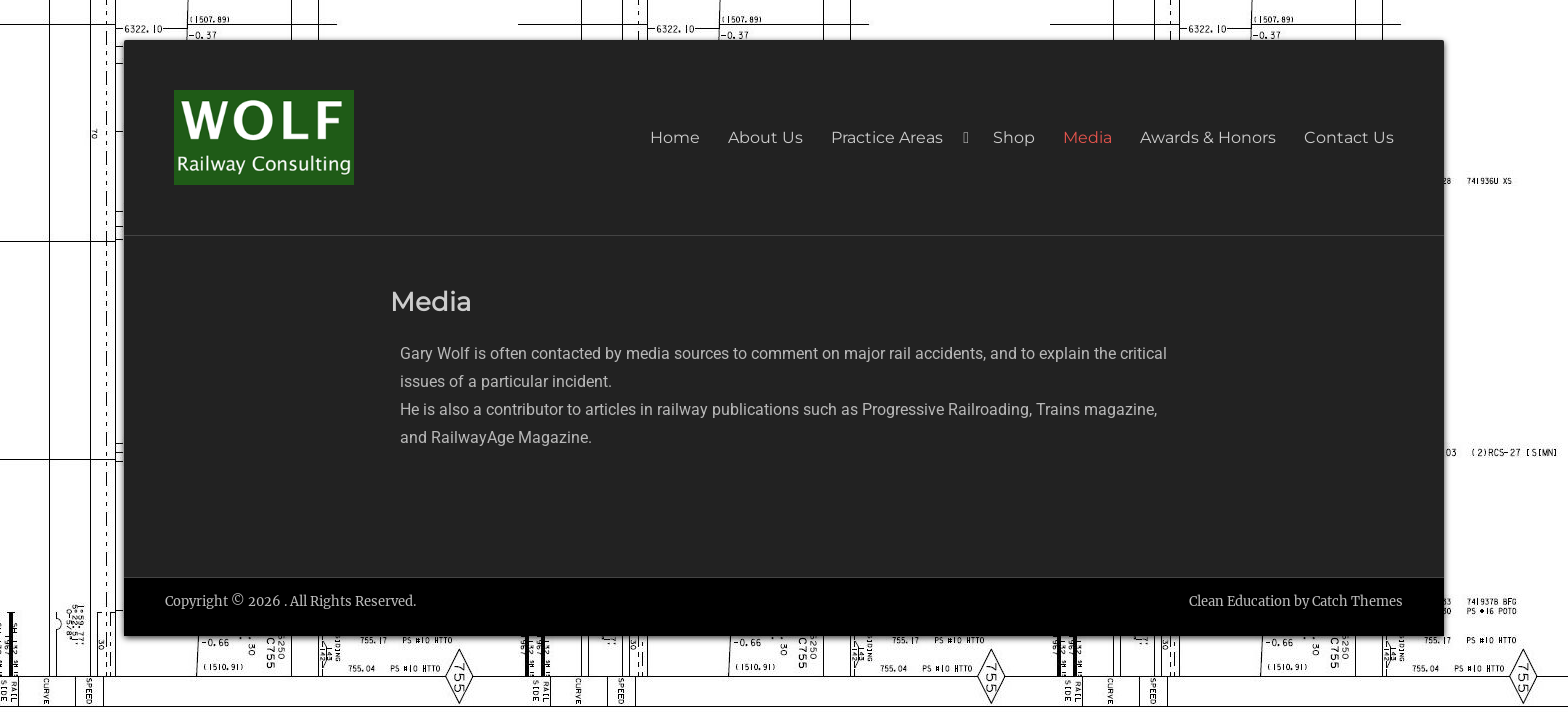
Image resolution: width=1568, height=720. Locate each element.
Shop (1014, 137)
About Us (765, 137)
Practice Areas (887, 137)
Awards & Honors (1208, 137)
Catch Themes (1357, 601)
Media (1087, 137)
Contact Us (1349, 137)
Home (675, 137)
